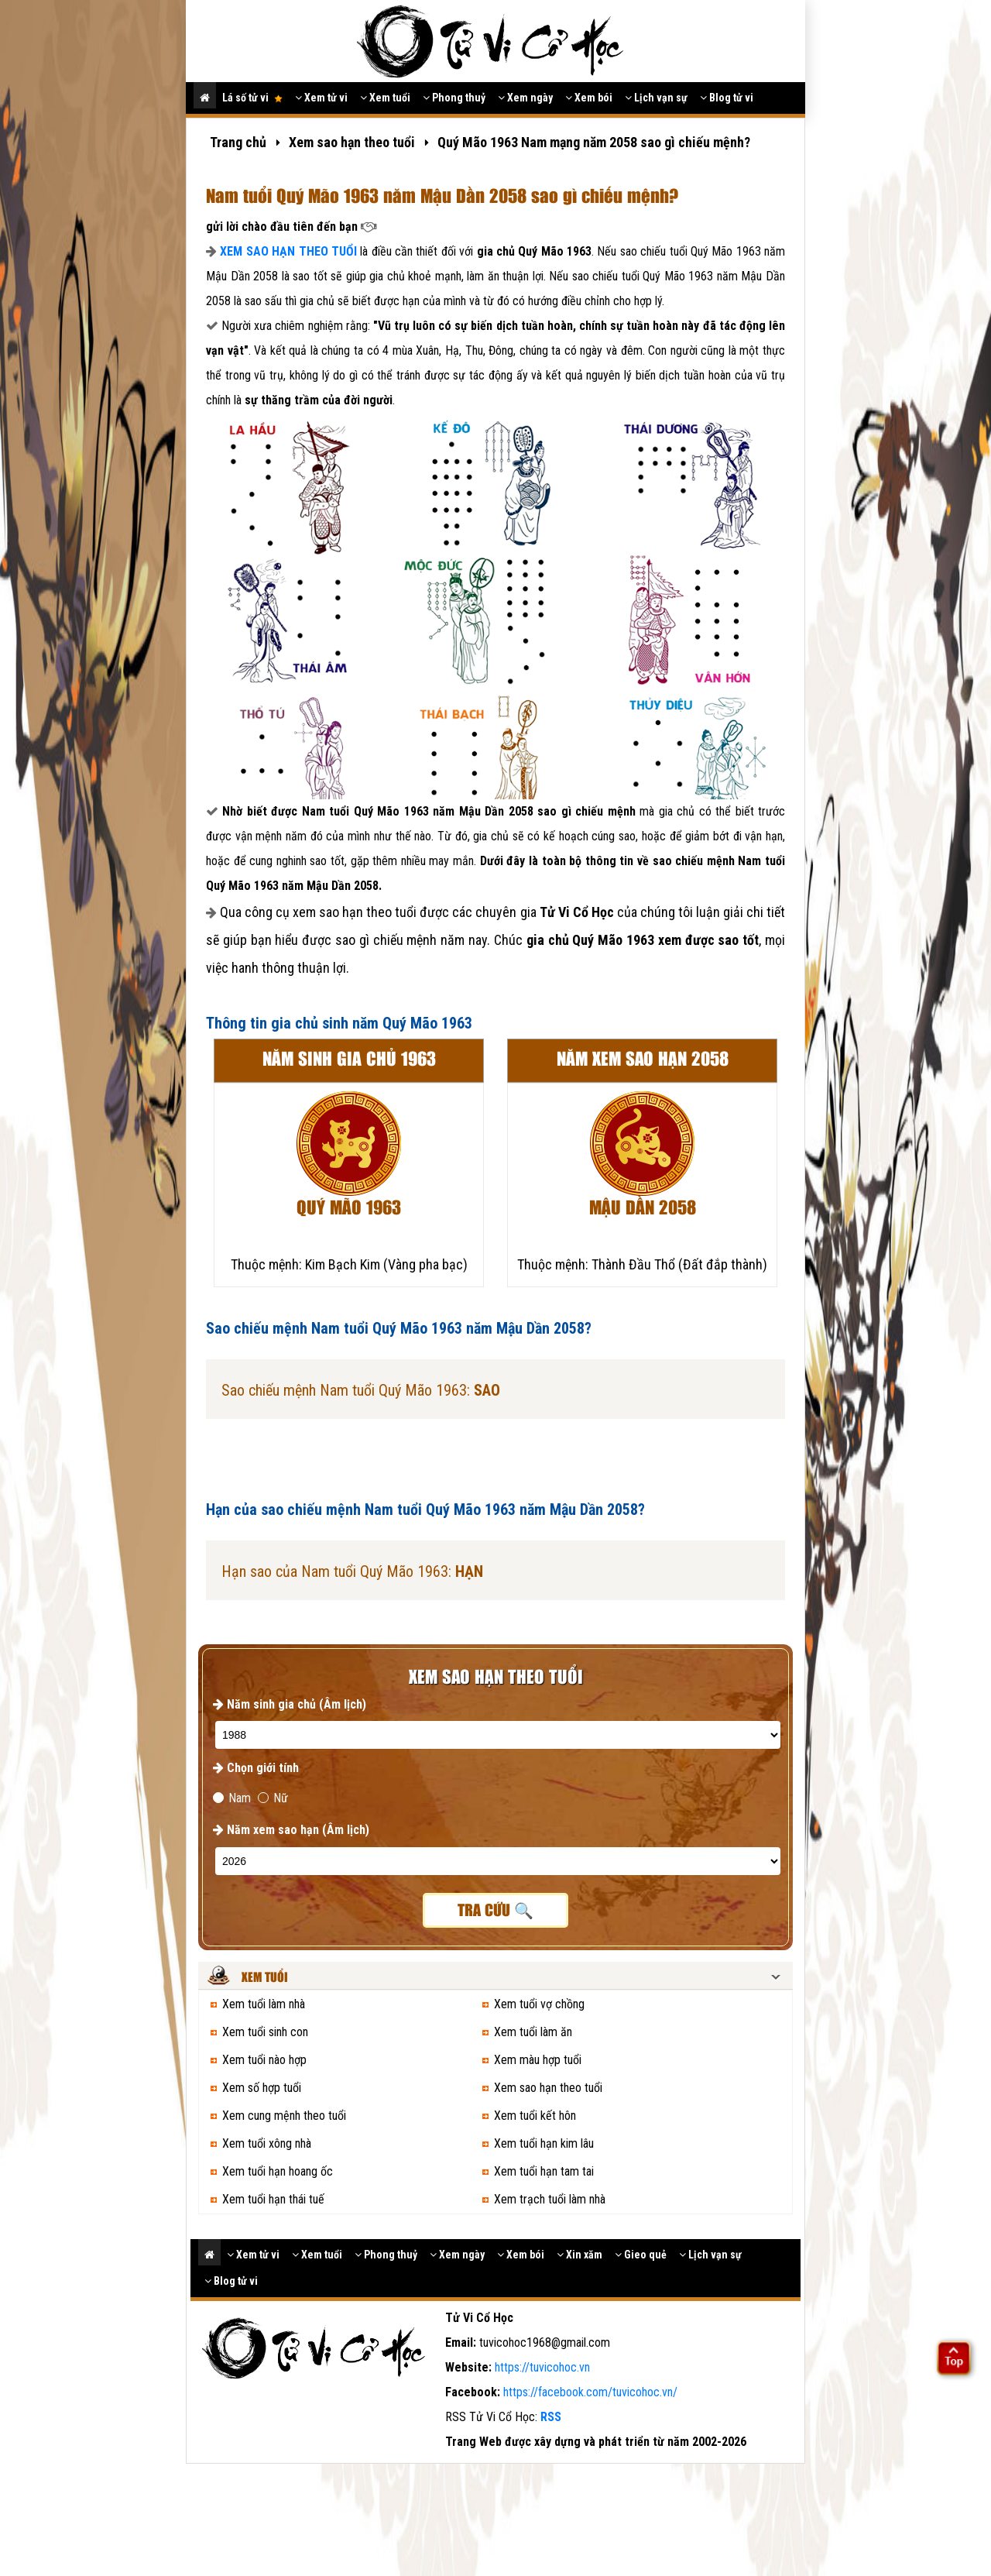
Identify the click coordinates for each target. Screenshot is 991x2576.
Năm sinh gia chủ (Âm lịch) (289, 1704)
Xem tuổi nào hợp (264, 2059)
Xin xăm (579, 2254)
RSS (550, 2416)
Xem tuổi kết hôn (535, 2115)
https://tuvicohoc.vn (542, 2367)
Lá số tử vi (252, 97)
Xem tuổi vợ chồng (539, 2004)
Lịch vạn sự (656, 97)
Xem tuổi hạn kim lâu (544, 2143)
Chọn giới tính (256, 1767)
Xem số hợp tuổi (261, 2087)
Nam (232, 1798)
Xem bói (588, 97)
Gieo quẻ (641, 2254)
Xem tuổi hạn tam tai (544, 2171)
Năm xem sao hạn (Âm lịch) (291, 1829)
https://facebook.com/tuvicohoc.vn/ (590, 2392)
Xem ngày (525, 97)
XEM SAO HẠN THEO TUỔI (288, 251)
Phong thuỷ (454, 97)
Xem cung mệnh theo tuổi (284, 2115)
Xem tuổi (385, 97)
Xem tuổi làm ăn (533, 2032)
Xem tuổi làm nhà (263, 2004)
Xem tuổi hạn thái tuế (273, 2199)
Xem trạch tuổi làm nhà (549, 2199)
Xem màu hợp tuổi (537, 2059)
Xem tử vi (321, 97)
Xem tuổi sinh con (265, 2032)
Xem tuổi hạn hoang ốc (277, 2171)
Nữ (273, 1798)
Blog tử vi (726, 97)
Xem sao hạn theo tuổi (548, 2087)
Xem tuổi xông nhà (266, 2143)
